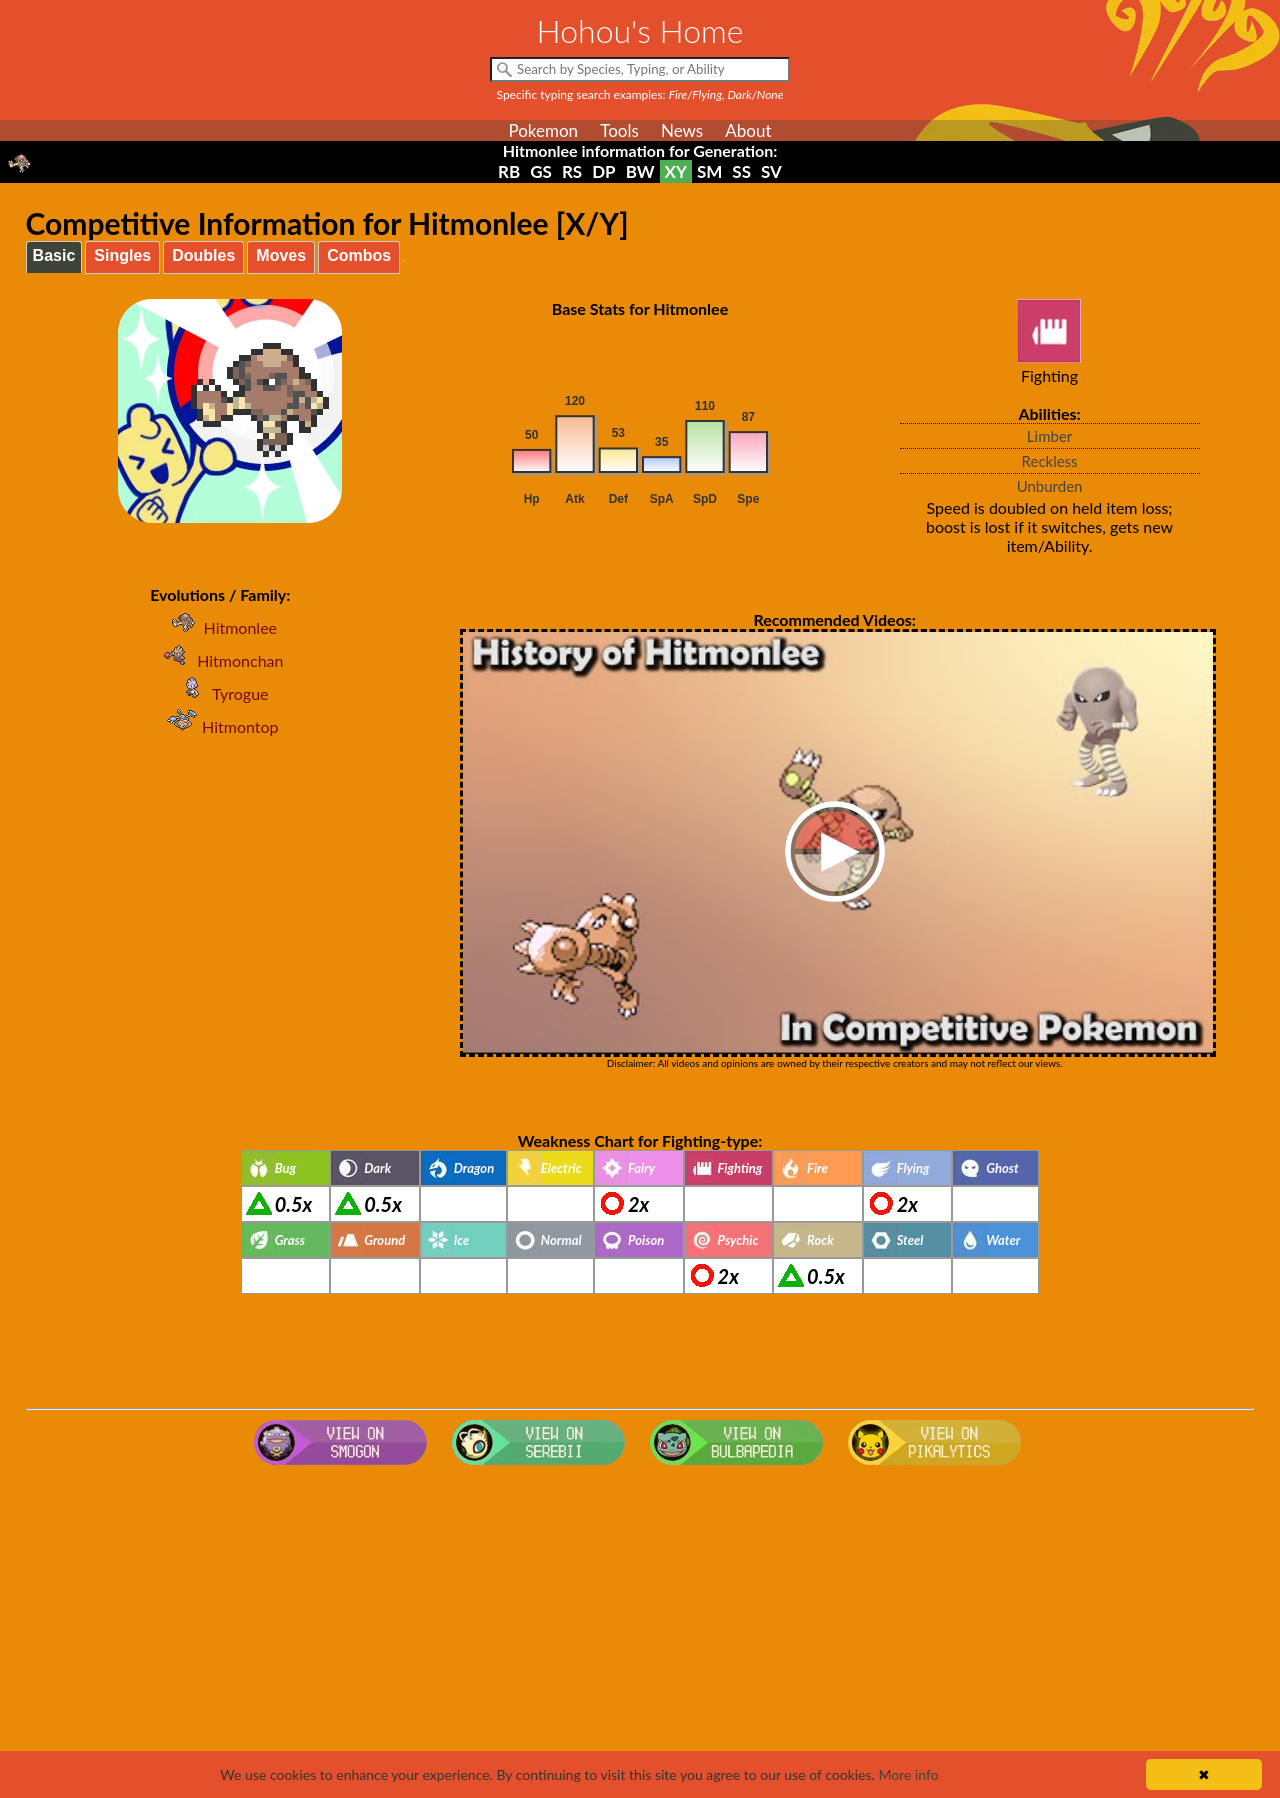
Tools (619, 130)
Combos (359, 255)
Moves (281, 255)
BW (640, 171)
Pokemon (543, 130)
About (748, 130)
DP (603, 171)
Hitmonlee (221, 627)
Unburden (1050, 486)
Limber (1049, 436)
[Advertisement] (640, 1633)
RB (509, 171)
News (682, 130)
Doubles (203, 255)
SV (771, 171)
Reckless (1050, 461)
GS (541, 171)
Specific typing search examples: (640, 94)
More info (908, 1774)
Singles (122, 255)
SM (709, 171)
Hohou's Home (640, 30)
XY (676, 171)
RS (572, 171)
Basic (54, 255)
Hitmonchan (220, 660)
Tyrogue (220, 693)
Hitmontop (220, 726)
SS (741, 171)
